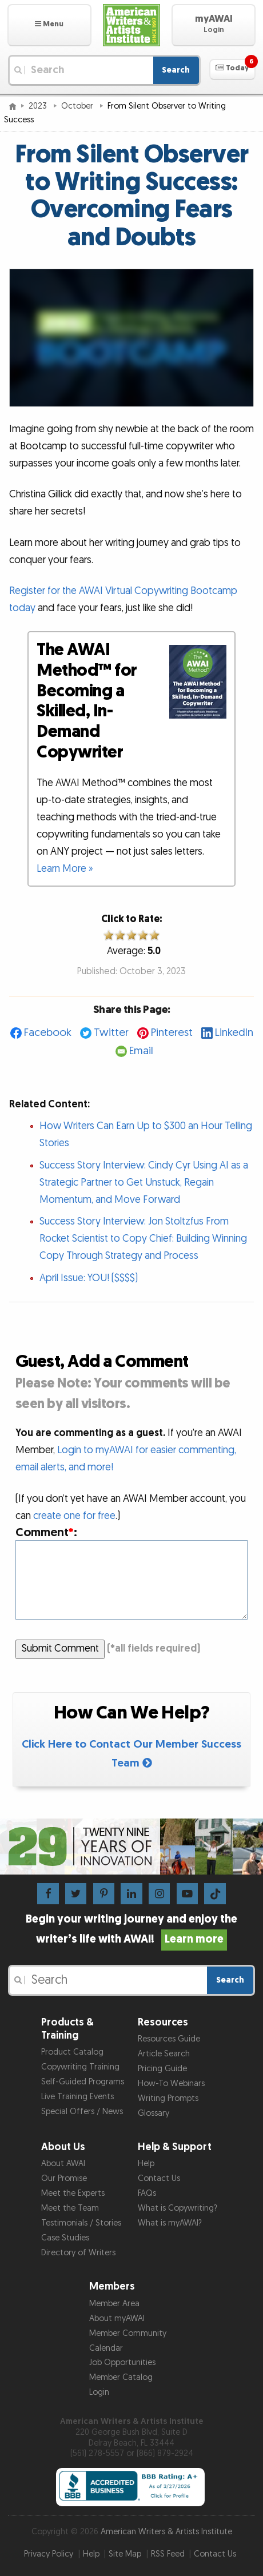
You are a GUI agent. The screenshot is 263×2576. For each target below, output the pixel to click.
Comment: (46, 1532)
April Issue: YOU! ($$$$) (88, 1278)
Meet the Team (70, 2208)
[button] (49, 25)
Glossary (153, 2113)
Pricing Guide (162, 2068)
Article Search (164, 2053)
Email (141, 1051)
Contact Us (159, 2178)
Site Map (125, 2554)
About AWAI (63, 2163)
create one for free (74, 1515)
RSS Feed (168, 2554)
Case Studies (65, 2237)
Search (176, 70)
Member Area (114, 2303)
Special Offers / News (82, 2111)
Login (99, 2392)
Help (146, 2163)
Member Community (127, 2333)
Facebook (47, 1033)
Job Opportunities (122, 2362)
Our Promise (64, 2178)
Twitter (111, 1033)
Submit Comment (60, 1648)
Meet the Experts (73, 2193)
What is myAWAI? (170, 2223)
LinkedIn (234, 1033)
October (78, 106)
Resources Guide (169, 2038)
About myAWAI (117, 2318)
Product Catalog (72, 2052)
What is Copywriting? (177, 2208)
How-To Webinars (171, 2083)
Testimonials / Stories (81, 2223)
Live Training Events (77, 2096)
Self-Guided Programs (82, 2081)
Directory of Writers (78, 2252)
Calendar (106, 2348)
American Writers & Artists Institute (166, 2531)
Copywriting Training (80, 2066)
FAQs (147, 2193)
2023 (39, 106)
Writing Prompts (168, 2098)
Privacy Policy (48, 2554)
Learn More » (65, 868)
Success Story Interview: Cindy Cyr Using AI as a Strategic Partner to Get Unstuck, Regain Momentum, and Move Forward (143, 1182)
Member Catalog (121, 2377)
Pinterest (172, 1033)
